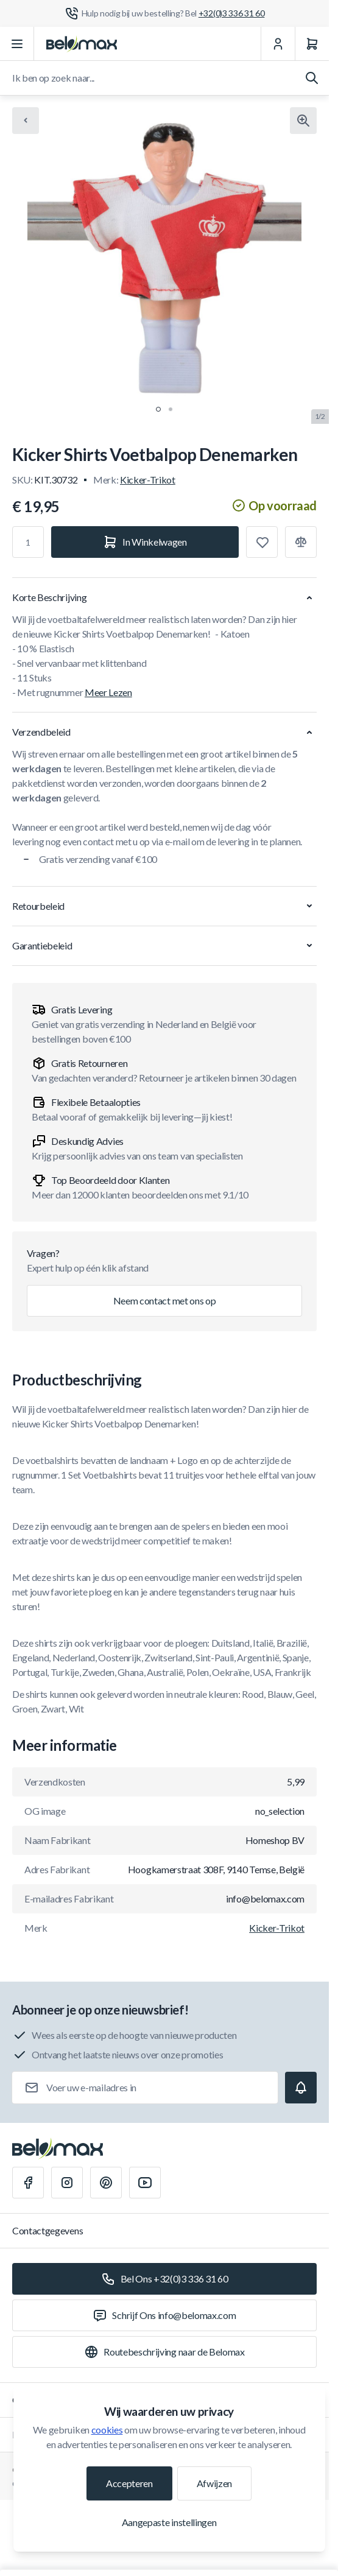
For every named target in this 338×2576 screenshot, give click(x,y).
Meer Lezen (108, 692)
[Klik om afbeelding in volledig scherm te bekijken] (303, 120)
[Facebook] (28, 2182)
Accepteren (129, 2483)
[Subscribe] (301, 2087)
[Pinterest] (106, 2182)
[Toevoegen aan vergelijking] (301, 542)
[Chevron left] (25, 120)
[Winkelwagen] (312, 44)
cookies (107, 2429)
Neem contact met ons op (164, 1300)
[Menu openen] (17, 44)
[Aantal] (28, 542)
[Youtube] (145, 2182)
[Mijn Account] (278, 44)
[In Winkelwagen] (145, 542)
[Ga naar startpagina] (81, 43)
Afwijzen (214, 2483)
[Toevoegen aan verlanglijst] (262, 542)
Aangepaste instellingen (169, 2522)
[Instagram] (67, 2182)
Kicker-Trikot (147, 479)
